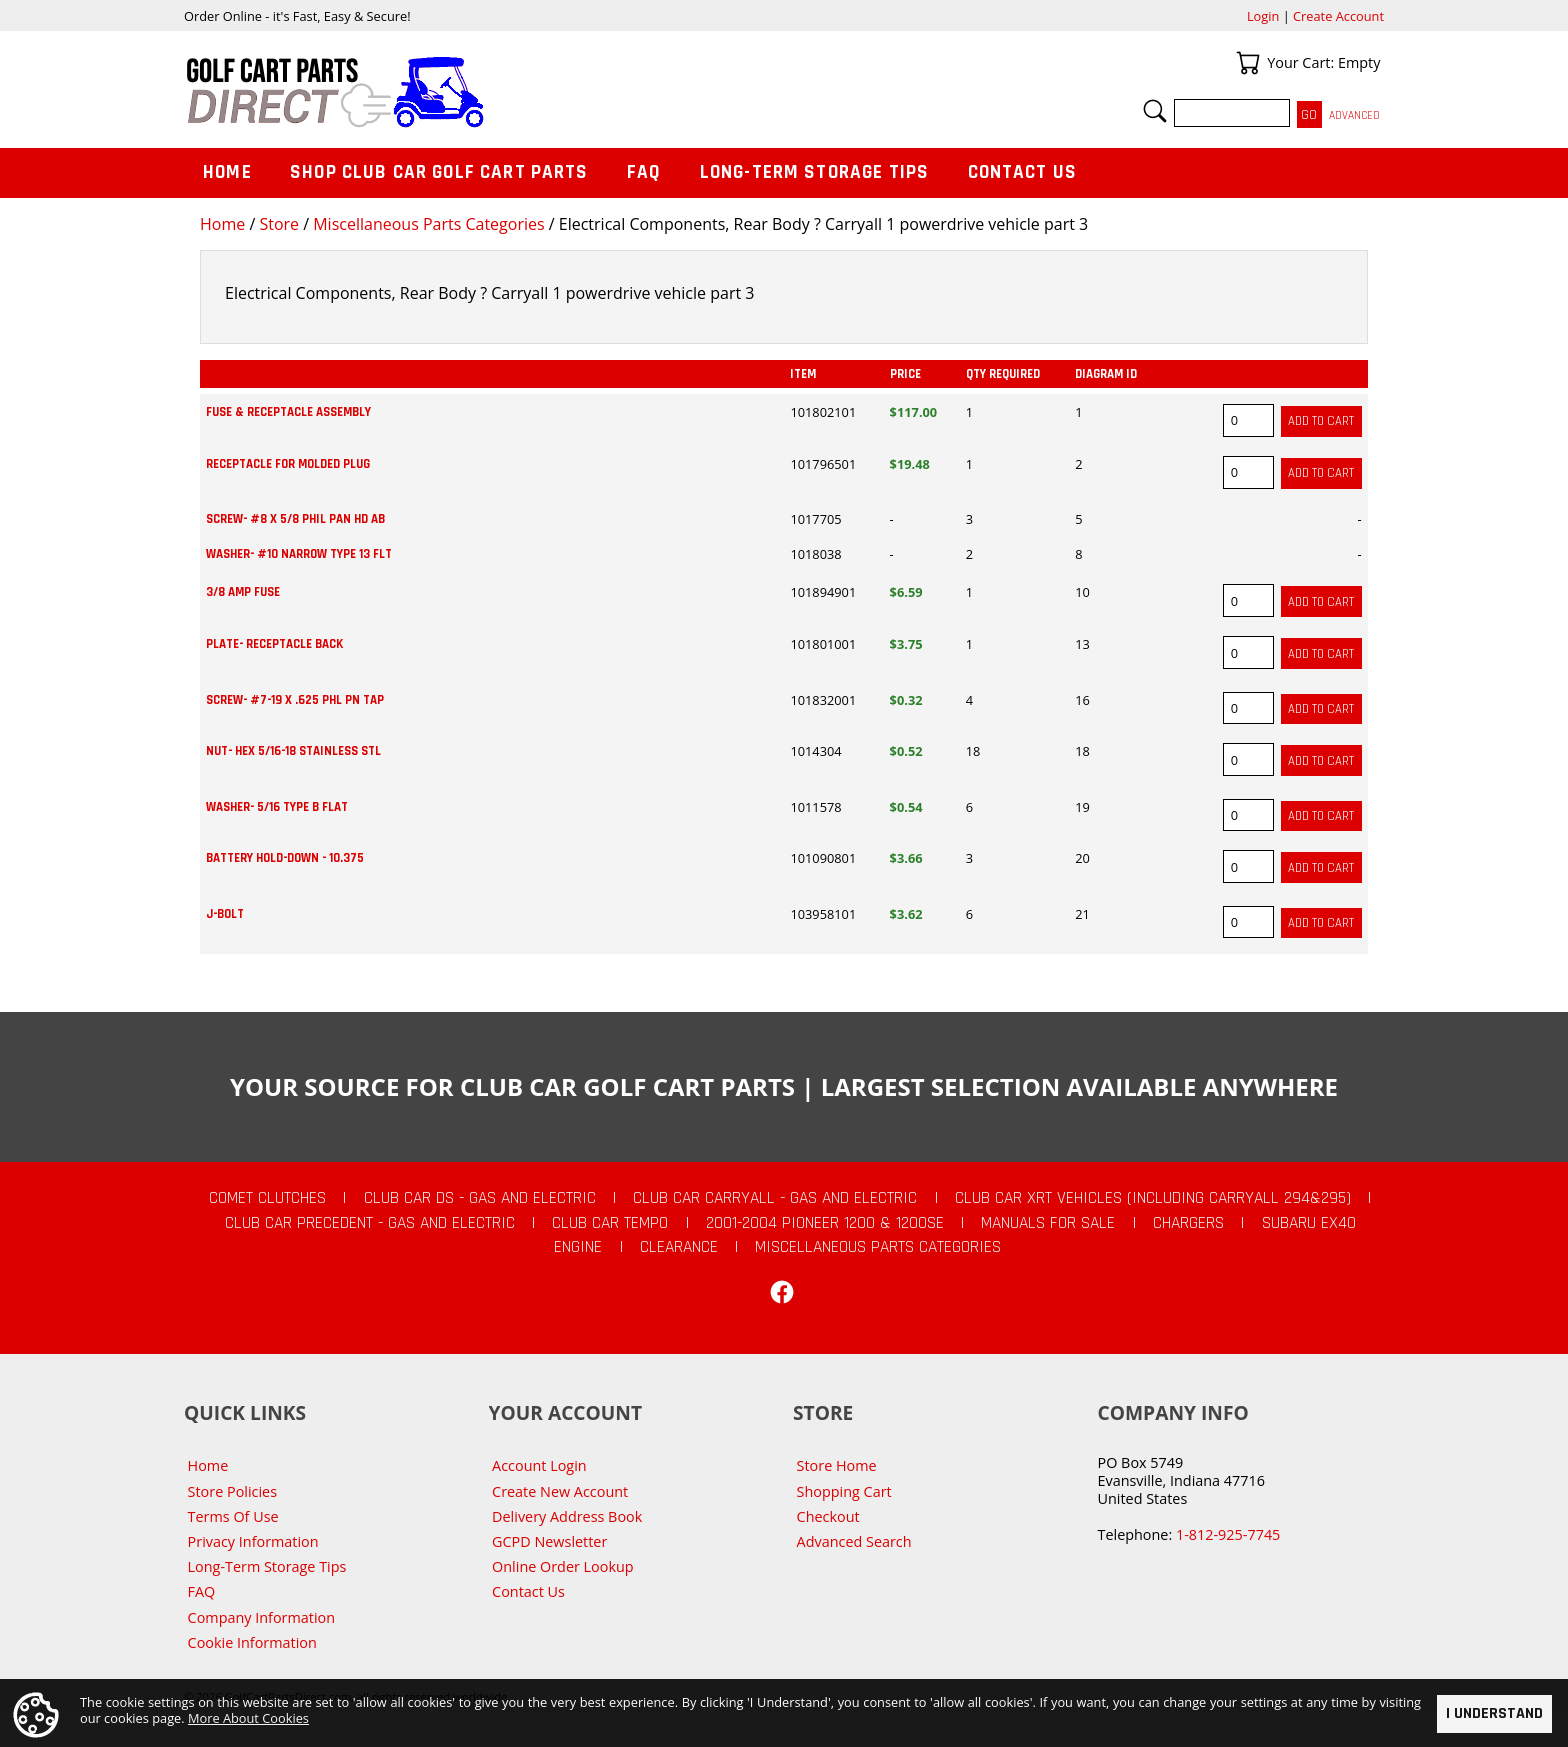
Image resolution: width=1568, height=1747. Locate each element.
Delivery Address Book (567, 1516)
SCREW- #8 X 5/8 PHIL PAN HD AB (295, 519)
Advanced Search (854, 1541)
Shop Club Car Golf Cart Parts (439, 172)
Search (1155, 111)
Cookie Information (252, 1642)
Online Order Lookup (563, 1566)
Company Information (261, 1617)
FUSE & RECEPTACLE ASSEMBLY (288, 412)
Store (279, 224)
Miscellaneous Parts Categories (428, 224)
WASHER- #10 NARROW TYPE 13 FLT (299, 554)
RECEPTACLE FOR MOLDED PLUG (288, 464)
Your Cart (1248, 63)
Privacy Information (253, 1541)
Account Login (539, 1465)
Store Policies (232, 1491)
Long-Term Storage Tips (814, 172)
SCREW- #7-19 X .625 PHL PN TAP (295, 700)
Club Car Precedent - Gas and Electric (370, 1223)
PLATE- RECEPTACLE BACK (274, 644)
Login (1263, 16)
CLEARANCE (679, 1247)
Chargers (1188, 1223)
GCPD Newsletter (549, 1541)
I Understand (1494, 1713)
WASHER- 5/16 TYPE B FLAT (277, 807)
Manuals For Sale (1048, 1223)
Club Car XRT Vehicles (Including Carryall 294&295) (1153, 1198)
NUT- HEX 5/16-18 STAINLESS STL (293, 751)
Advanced (1354, 115)
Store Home (837, 1465)
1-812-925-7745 (1228, 1534)
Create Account (1338, 16)
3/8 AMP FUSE (243, 592)
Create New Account (560, 1491)
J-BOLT (225, 914)
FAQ (644, 172)
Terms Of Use (233, 1516)
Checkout (828, 1516)
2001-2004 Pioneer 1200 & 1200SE (825, 1223)
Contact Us (1023, 172)
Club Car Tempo (610, 1223)
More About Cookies (248, 1719)
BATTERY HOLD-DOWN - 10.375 (285, 858)
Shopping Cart (844, 1491)
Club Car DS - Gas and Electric (480, 1198)
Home (222, 224)
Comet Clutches (267, 1198)
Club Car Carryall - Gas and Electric (775, 1198)
